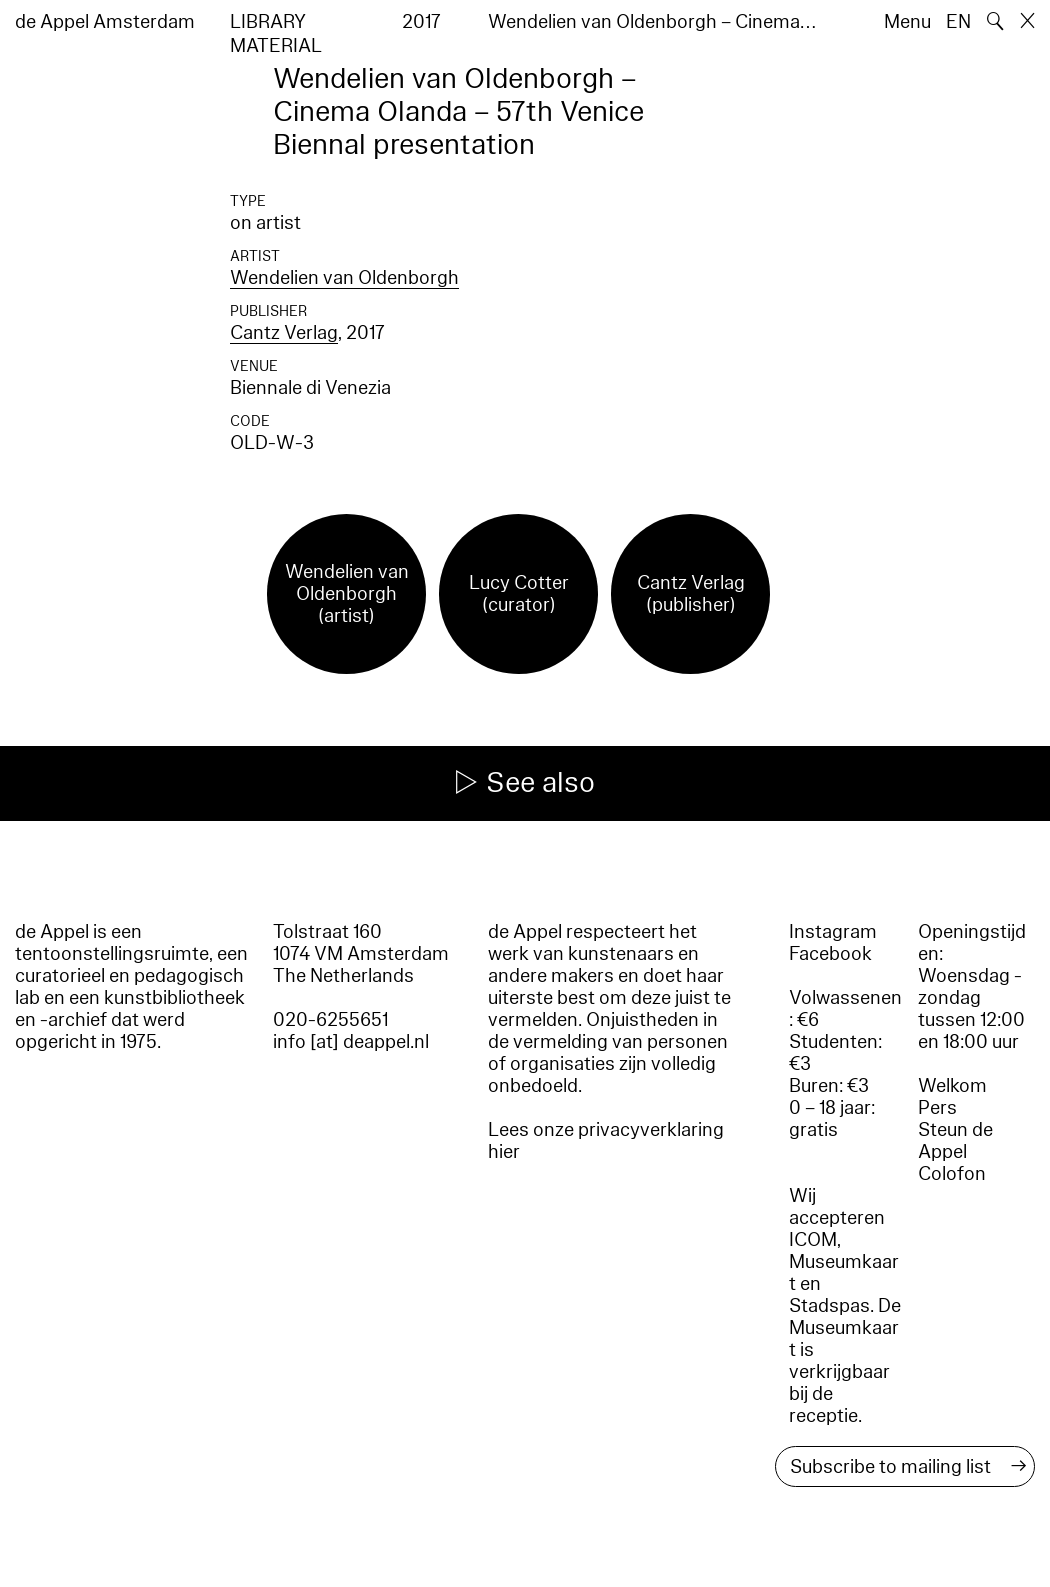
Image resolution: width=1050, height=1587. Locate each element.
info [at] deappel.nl (351, 1042)
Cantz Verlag (284, 333)
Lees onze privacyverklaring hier (606, 1141)
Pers (937, 1108)
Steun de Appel (955, 1141)
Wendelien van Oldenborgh (344, 278)
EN (958, 22)
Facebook (830, 954)
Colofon (952, 1174)
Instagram (833, 932)
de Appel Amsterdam (105, 22)
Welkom (952, 1086)
